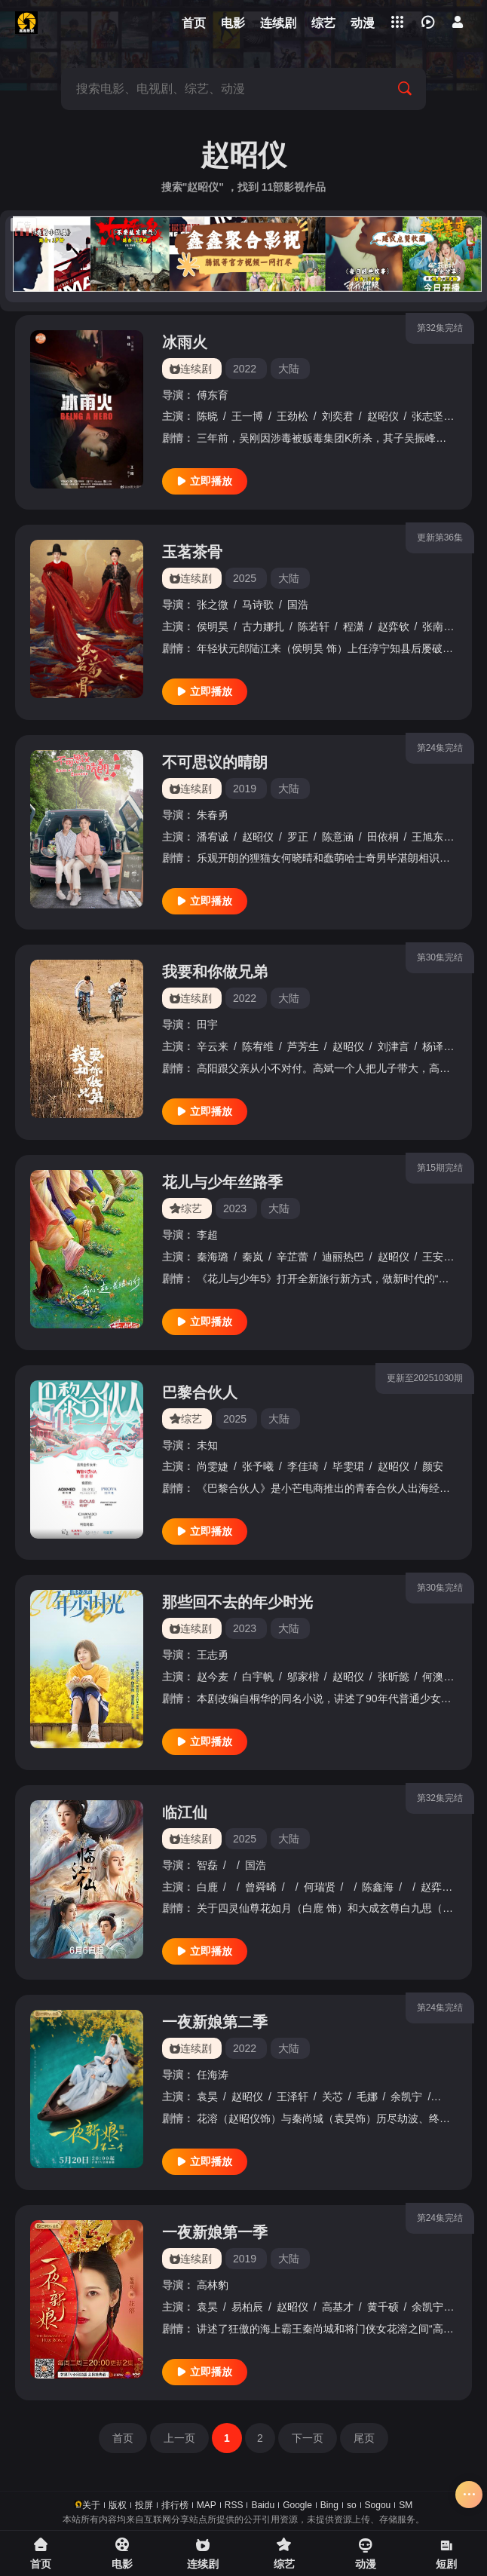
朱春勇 (212, 815)
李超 (207, 1235)
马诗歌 (258, 605)
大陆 (288, 369)
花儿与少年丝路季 (222, 1182)
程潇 (353, 626)
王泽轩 (292, 2097)
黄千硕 (451, 2097)
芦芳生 (303, 1046)
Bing (329, 2505)
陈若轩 (313, 626)
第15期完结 (440, 1167)
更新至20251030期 (425, 1378)
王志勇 (212, 1655)
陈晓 (207, 416)
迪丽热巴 (343, 1257)
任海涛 (212, 2075)
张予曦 (258, 1466)
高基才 (338, 2307)
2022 (244, 369)
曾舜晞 (261, 1887)
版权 (118, 2505)
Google (297, 2505)
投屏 (144, 2505)
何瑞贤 (319, 1887)
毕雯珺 (348, 1466)
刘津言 (393, 1046)
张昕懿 (393, 1677)
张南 (432, 626)
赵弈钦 (393, 626)
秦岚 (252, 1257)
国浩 (297, 605)
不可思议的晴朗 (215, 762)
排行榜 (174, 2505)
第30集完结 (440, 957)
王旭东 (427, 837)
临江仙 (184, 1812)
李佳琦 (303, 1466)
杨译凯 (438, 1046)
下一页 (307, 2438)
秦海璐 (212, 1257)
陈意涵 (338, 837)
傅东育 (212, 395)
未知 (207, 1445)
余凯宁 (406, 2097)
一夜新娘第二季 (215, 2022)
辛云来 (212, 1046)
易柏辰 (247, 2307)
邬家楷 (303, 1677)
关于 (91, 2505)
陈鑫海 (378, 1887)
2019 (244, 789)
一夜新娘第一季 (215, 2232)
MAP (206, 2505)
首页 (122, 2438)
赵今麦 (212, 1677)
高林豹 (212, 2285)
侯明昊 (212, 626)
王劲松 (292, 416)
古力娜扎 (263, 626)
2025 (244, 578)
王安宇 (438, 1257)
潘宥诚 (212, 837)
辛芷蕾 (292, 1257)
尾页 (364, 2438)
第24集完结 (440, 748)
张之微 (212, 605)
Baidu (262, 2505)
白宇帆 (258, 1677)
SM (405, 2505)
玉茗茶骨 (192, 552)
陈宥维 (258, 1046)
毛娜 (367, 2097)
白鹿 (207, 1887)
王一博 (247, 416)
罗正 (297, 837)
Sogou (378, 2505)
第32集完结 (440, 328)
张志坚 (427, 416)
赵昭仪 (383, 416)
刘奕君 (338, 416)
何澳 (432, 1677)
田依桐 (383, 837)
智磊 (207, 1865)
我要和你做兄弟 (215, 971)
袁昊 (207, 2097)
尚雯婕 (212, 1466)
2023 (235, 1208)
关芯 (332, 2097)
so (352, 2505)
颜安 (432, 1466)
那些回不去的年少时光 (237, 1602)
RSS (234, 2505)
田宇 (207, 1024)
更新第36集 (440, 537)
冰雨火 (184, 342)
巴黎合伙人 (199, 1392)
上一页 (179, 2438)
